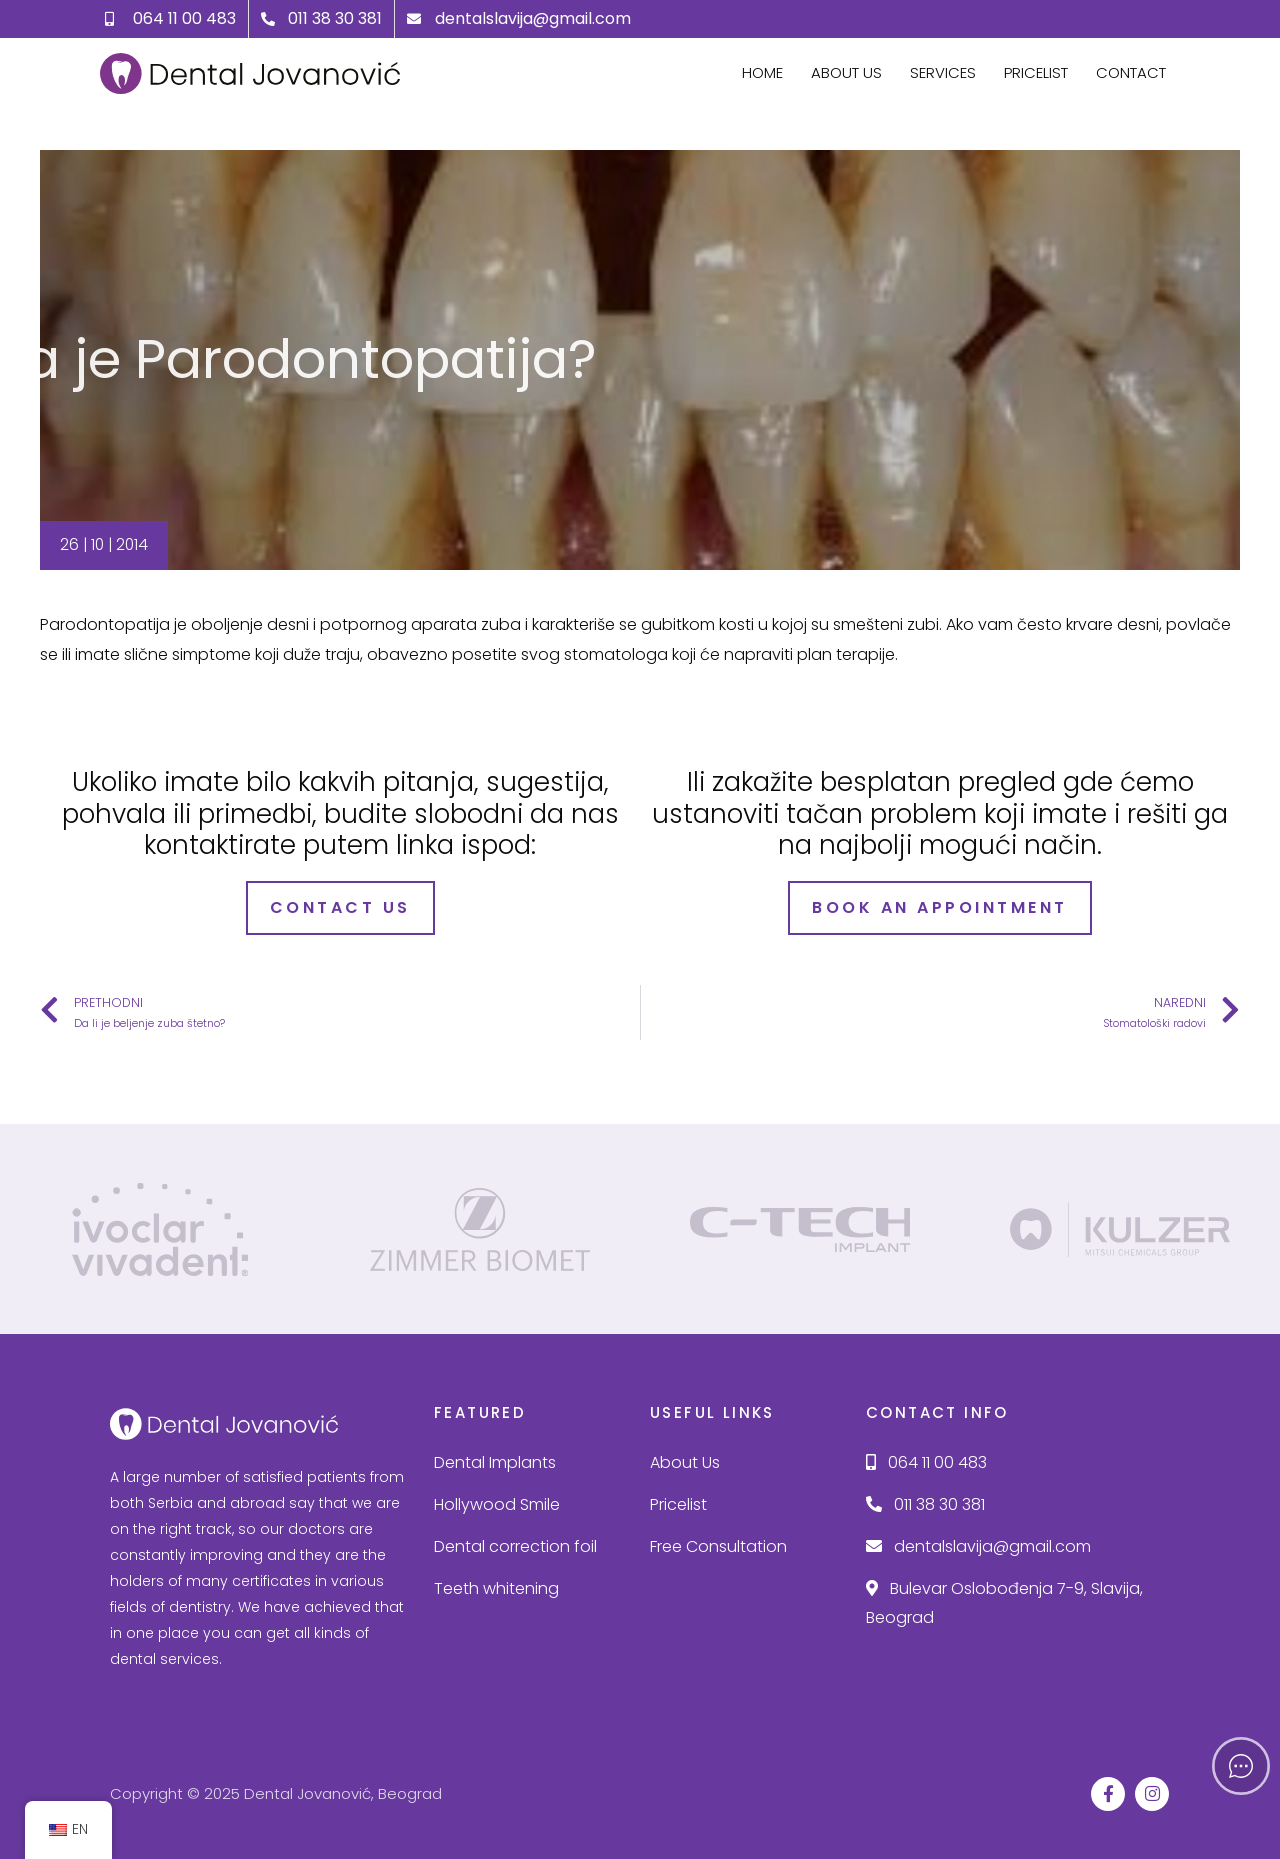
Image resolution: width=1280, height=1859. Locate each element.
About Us (846, 72)
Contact (1131, 72)
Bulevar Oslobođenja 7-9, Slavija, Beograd (1004, 1601)
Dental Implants (495, 1461)
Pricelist (1036, 72)
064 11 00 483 (926, 1461)
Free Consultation (718, 1544)
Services (943, 72)
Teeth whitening (496, 1586)
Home (762, 72)
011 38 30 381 (925, 1502)
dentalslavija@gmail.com (978, 1544)
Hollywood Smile (497, 1502)
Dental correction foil (515, 1544)
